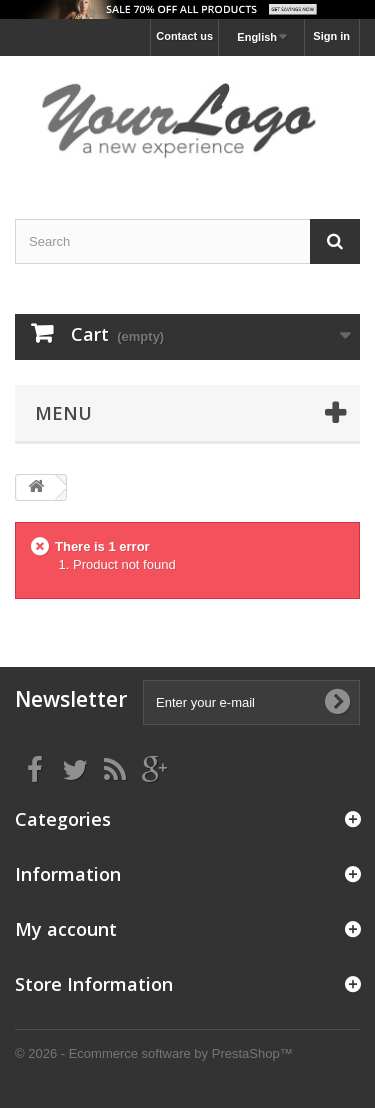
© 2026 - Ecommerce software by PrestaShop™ (154, 1053)
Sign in (331, 36)
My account (66, 929)
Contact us (184, 36)
